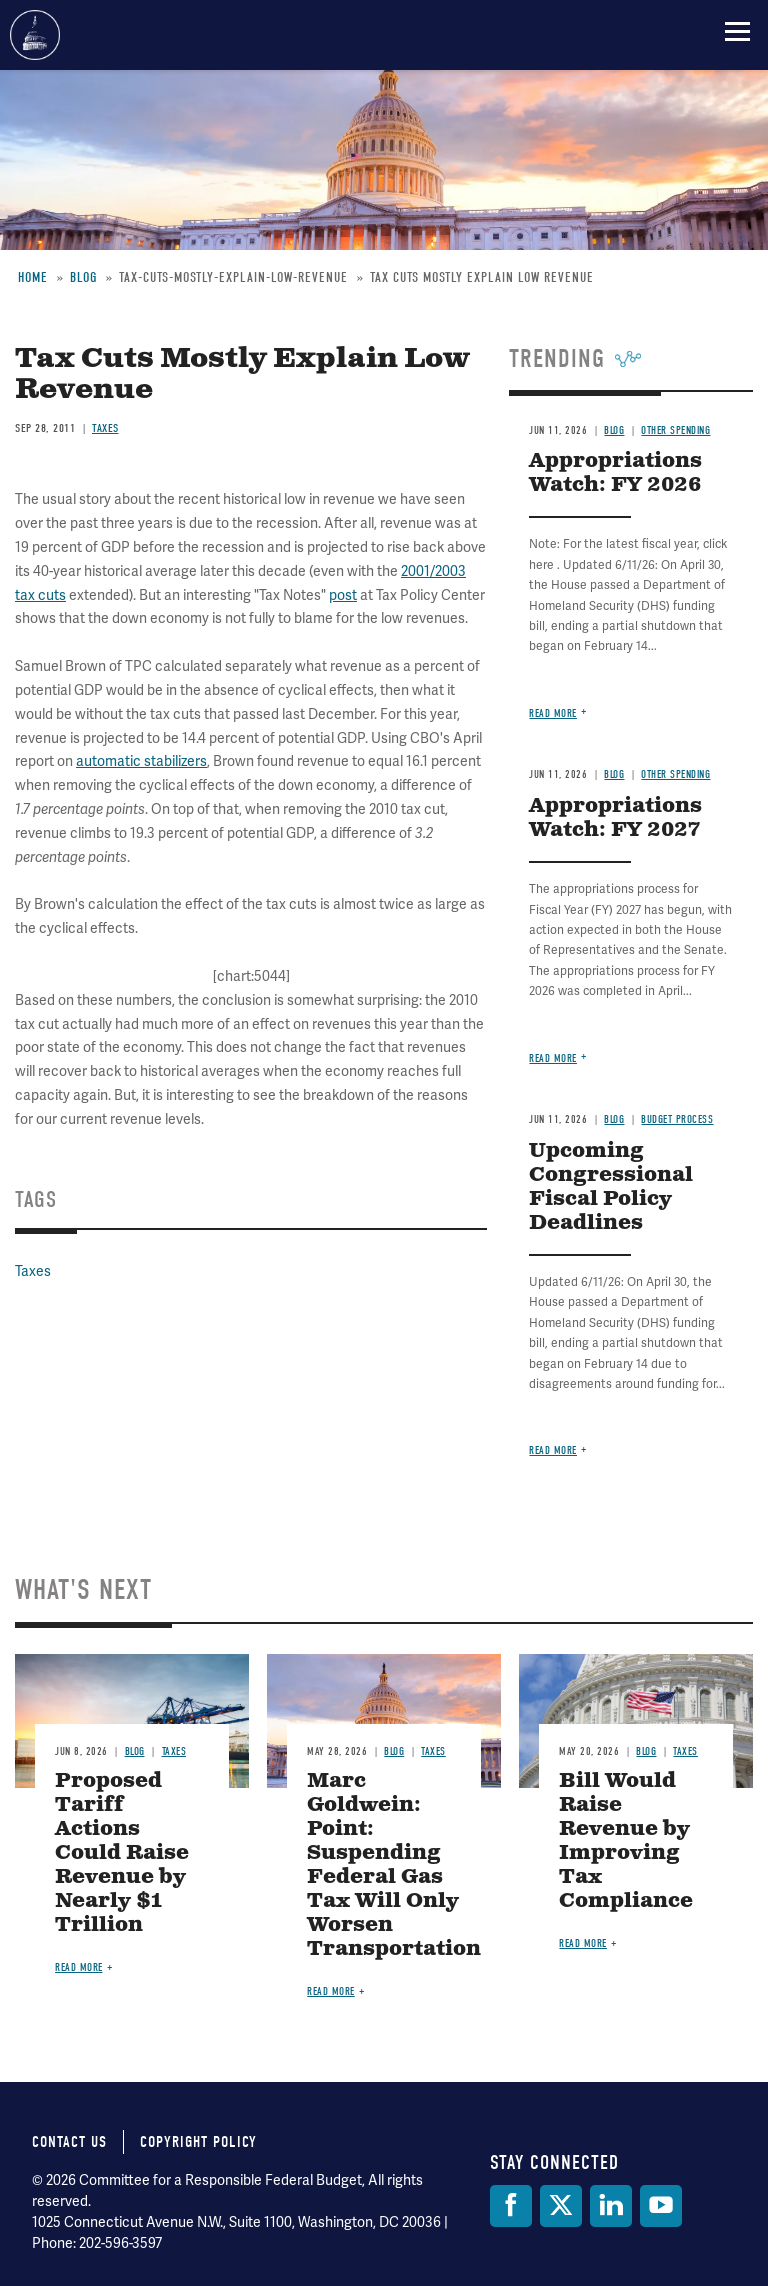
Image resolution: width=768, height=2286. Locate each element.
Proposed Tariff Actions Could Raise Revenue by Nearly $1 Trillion (122, 1853)
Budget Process (677, 1119)
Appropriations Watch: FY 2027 (615, 818)
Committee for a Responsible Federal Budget (35, 35)
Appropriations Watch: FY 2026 (615, 473)
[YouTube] (661, 2206)
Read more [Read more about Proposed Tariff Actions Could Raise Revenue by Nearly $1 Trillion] (79, 1967)
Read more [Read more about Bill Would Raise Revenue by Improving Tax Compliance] (583, 1943)
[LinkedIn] (611, 2206)
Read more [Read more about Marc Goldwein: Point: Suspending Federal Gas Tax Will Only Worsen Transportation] (331, 1991)
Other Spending (675, 430)
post (343, 595)
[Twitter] (561, 2206)
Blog (614, 430)
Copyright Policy (198, 2142)
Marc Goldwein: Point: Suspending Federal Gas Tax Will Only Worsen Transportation (394, 1865)
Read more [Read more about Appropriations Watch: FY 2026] (553, 713)
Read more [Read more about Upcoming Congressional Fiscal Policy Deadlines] (553, 1450)
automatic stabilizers (141, 761)
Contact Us (69, 2142)
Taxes (105, 428)
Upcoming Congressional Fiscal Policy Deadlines (611, 1187)
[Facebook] (511, 2206)
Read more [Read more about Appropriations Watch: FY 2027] (553, 1058)
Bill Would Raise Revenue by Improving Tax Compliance (626, 1841)
